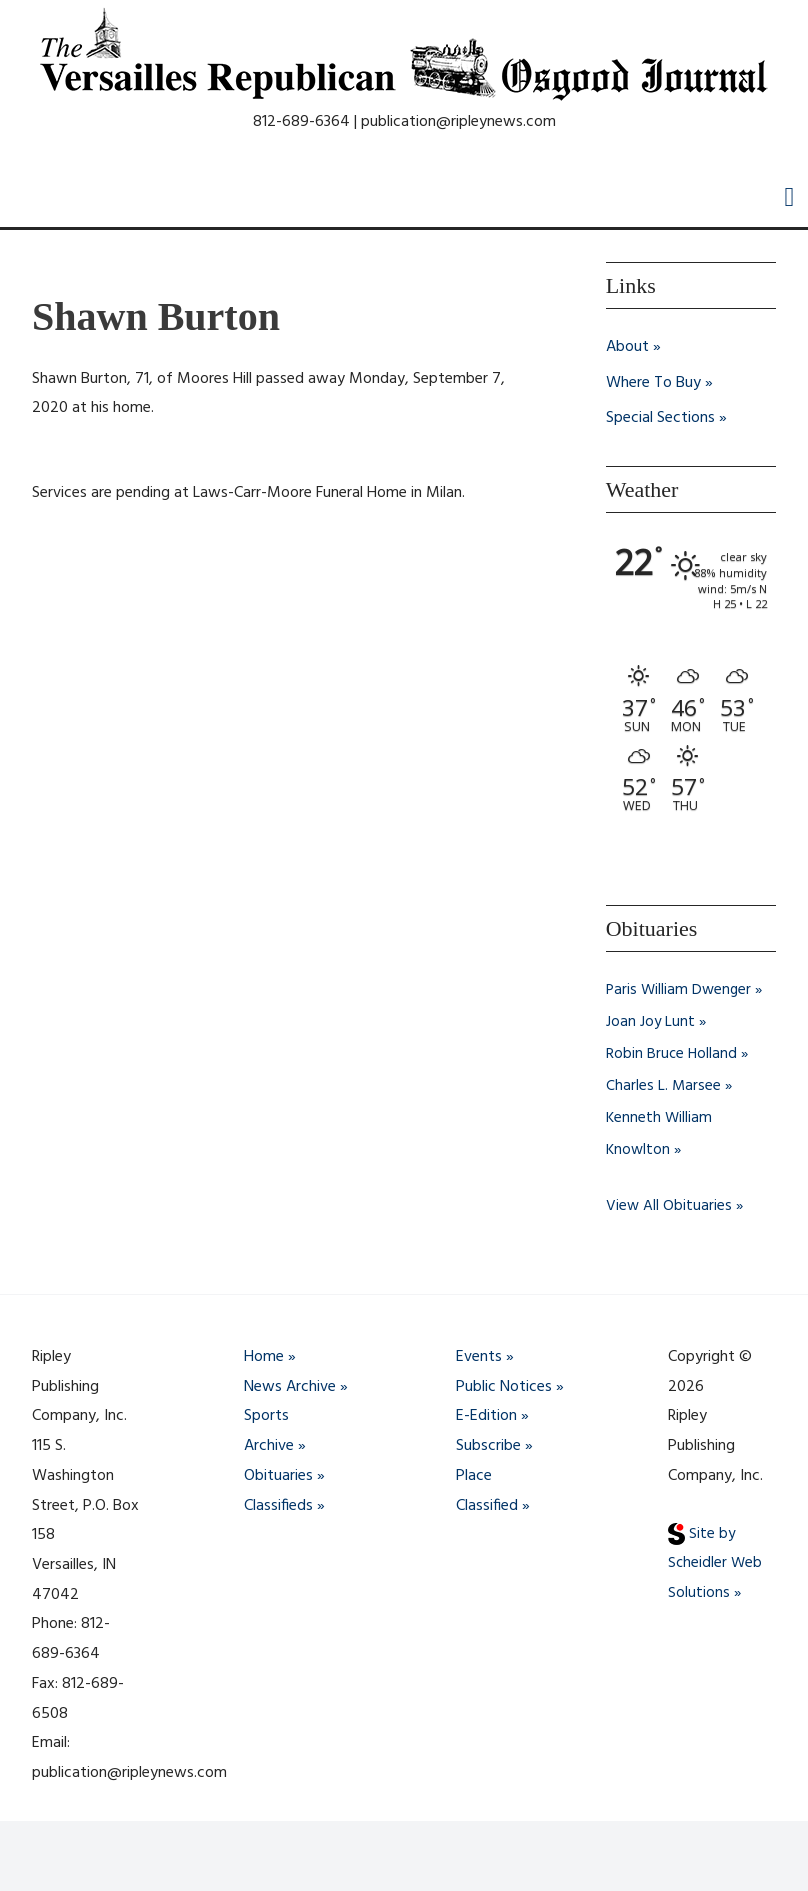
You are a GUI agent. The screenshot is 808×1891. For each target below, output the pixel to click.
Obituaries (278, 1476)
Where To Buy (653, 383)
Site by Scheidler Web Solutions (716, 1563)
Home (264, 1358)
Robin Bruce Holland (672, 1055)
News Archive (290, 1387)
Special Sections (660, 419)
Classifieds (278, 1506)
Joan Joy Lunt (651, 1023)
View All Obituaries (669, 1207)
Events (479, 1358)
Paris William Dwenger (680, 991)
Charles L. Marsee (664, 1087)
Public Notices (504, 1387)
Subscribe (488, 1447)
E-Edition (486, 1417)
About (627, 347)
